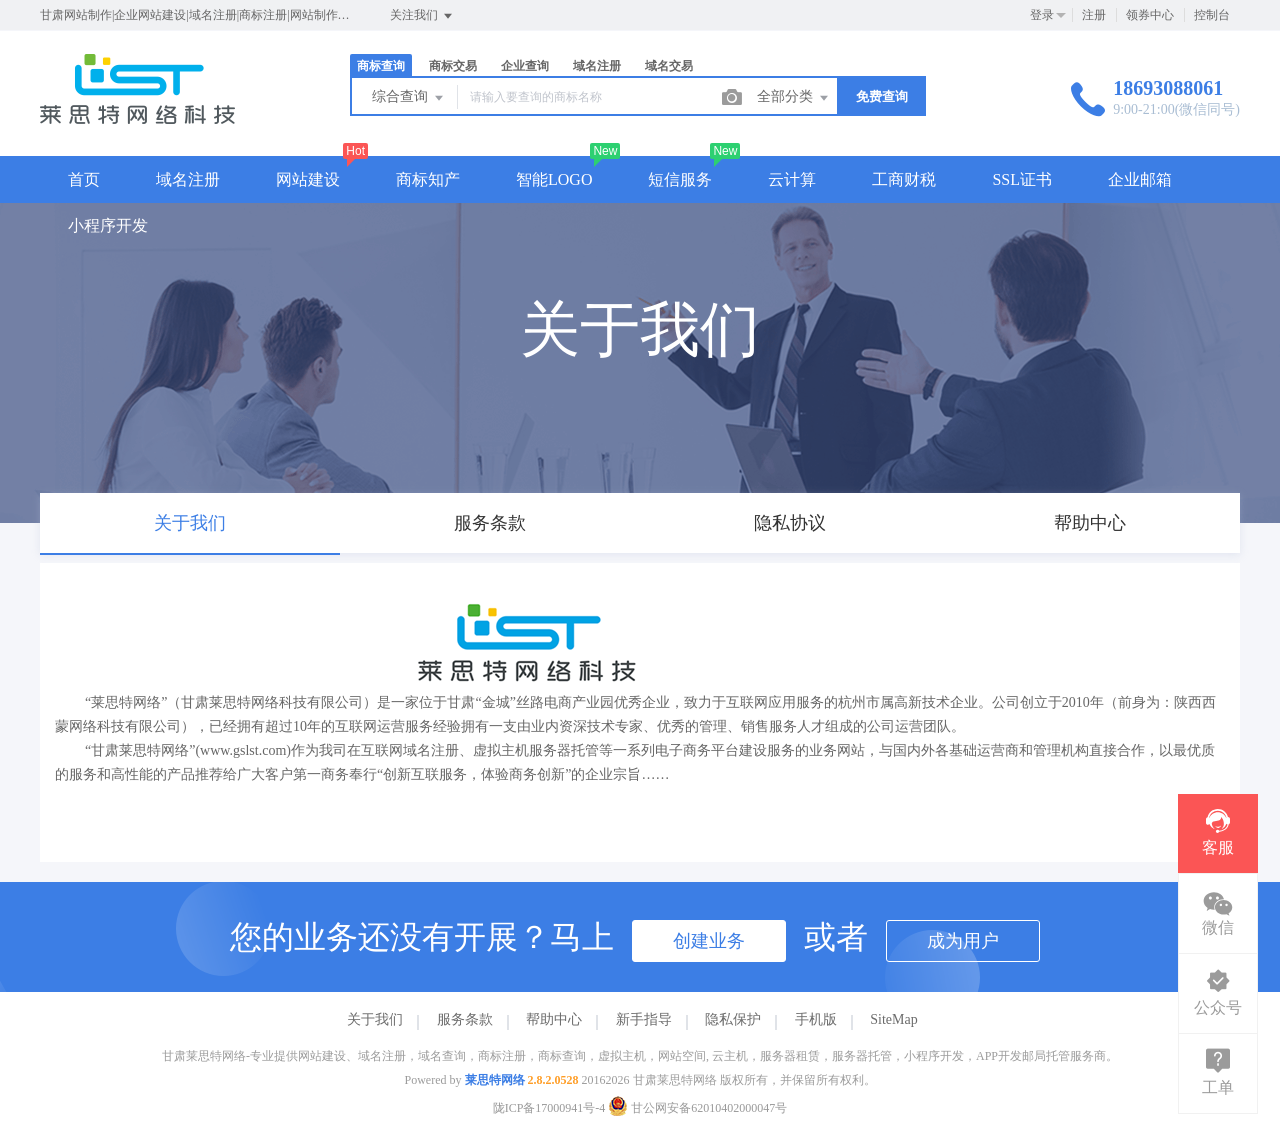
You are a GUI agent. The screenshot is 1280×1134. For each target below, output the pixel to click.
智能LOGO (554, 179)
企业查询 (525, 66)
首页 (84, 179)
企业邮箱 (1140, 179)
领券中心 (1150, 15)
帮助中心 (554, 1019)
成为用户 (963, 941)
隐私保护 (733, 1019)
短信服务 (680, 179)
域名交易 (669, 66)
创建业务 (709, 941)
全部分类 (794, 98)
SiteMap (893, 1019)
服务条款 (465, 1019)
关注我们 (422, 16)
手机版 (816, 1019)
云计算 (792, 179)
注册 (1094, 15)
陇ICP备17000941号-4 (549, 1108)
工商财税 (904, 179)
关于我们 (375, 1019)
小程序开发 (108, 225)
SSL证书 (1022, 179)
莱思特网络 (495, 1080)
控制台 (1212, 15)
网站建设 (308, 179)
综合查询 (409, 98)
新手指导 (644, 1019)
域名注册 (597, 66)
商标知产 (428, 179)
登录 (1042, 15)
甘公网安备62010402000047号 (697, 1108)
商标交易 (453, 66)
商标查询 (381, 66)
